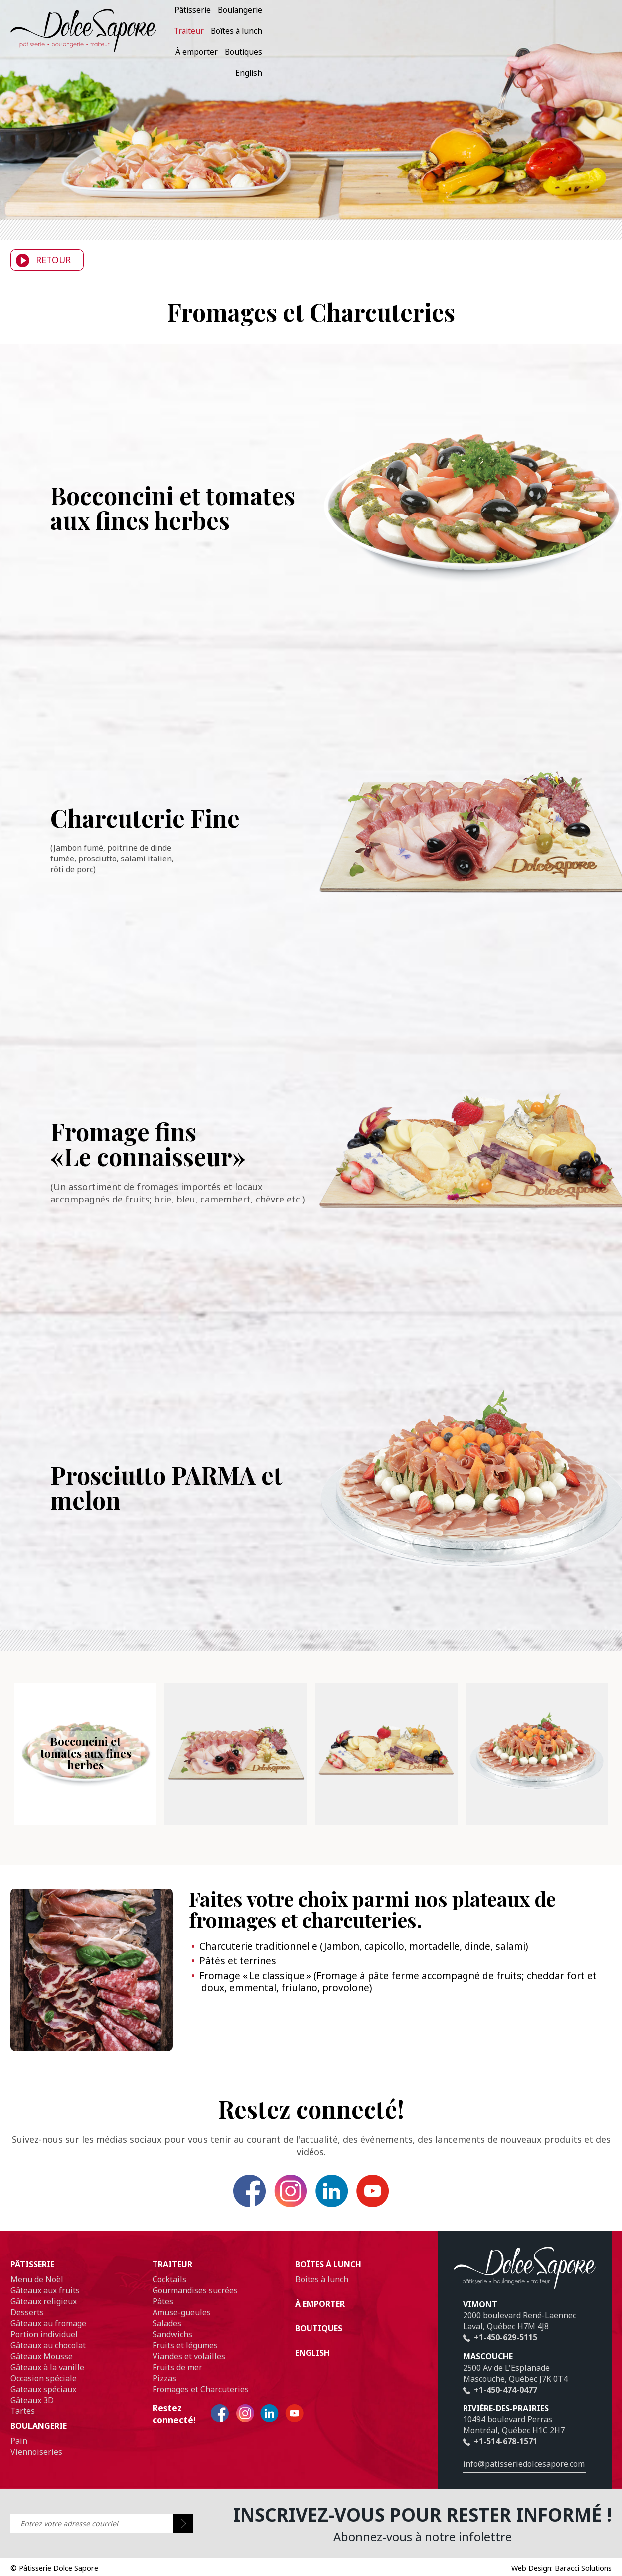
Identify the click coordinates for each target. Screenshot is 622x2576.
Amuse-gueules (182, 2324)
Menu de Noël (36, 2291)
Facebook (215, 2197)
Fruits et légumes (185, 2357)
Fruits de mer (177, 2379)
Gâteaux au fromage (48, 2335)
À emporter (508, 32)
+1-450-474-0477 (500, 2402)
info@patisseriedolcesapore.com (524, 2476)
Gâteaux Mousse (41, 2368)
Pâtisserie (316, 32)
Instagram (279, 2197)
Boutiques (555, 32)
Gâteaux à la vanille (47, 2379)
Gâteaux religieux (43, 2313)
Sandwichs (172, 2346)
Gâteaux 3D (32, 2412)
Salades (167, 2335)
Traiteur (407, 32)
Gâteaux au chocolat (48, 2357)
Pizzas (164, 2390)
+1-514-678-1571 (500, 2453)
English (594, 32)
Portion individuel (44, 2346)
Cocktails (169, 2291)
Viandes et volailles (189, 2368)
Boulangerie (363, 32)
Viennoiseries (36, 2464)
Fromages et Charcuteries (201, 2401)
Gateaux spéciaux (43, 2401)
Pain (18, 2453)
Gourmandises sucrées (195, 2302)
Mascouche (488, 2368)
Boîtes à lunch (454, 32)
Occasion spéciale (43, 2390)
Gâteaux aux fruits (45, 2302)
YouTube (406, 2197)
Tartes (22, 2423)
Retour (40, 260)
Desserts (27, 2324)
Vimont (480, 2316)
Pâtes (163, 2313)
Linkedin (342, 2197)
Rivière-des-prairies (506, 2420)
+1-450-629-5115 (500, 2349)
